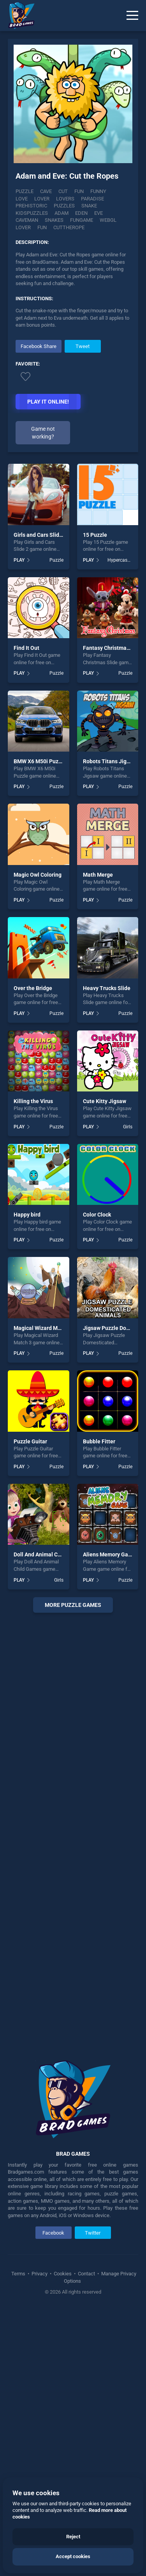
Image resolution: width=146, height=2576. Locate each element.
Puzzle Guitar (30, 1705)
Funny (98, 193)
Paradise (73, 201)
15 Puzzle (95, 799)
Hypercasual (119, 824)
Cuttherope (31, 229)
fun (95, 222)
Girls (127, 1391)
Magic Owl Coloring (38, 1139)
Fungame (27, 222)
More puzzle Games (73, 1869)
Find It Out (26, 912)
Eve (39, 215)
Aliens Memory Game (109, 1819)
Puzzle (24, 193)
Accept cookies (73, 2556)
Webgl (53, 222)
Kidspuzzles (81, 208)
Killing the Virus (33, 1366)
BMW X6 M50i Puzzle (40, 1026)
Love (119, 193)
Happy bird (27, 1479)
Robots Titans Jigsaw (109, 1026)
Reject (73, 2536)
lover (76, 222)
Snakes (88, 215)
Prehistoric (107, 201)
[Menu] (132, 15)
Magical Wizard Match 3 (43, 1592)
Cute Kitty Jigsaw (104, 1366)
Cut (63, 193)
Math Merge (98, 1139)
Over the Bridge (33, 1252)
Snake (51, 208)
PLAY (19, 824)
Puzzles (26, 208)
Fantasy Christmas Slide (113, 912)
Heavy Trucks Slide (106, 1252)
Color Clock (97, 1479)
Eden (22, 215)
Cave (46, 193)
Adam (111, 208)
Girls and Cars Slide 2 (40, 799)
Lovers (46, 201)
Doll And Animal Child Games (50, 1819)
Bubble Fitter (99, 1705)
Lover (23, 201)
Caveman (61, 215)
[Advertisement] (74, 394)
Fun (79, 193)
